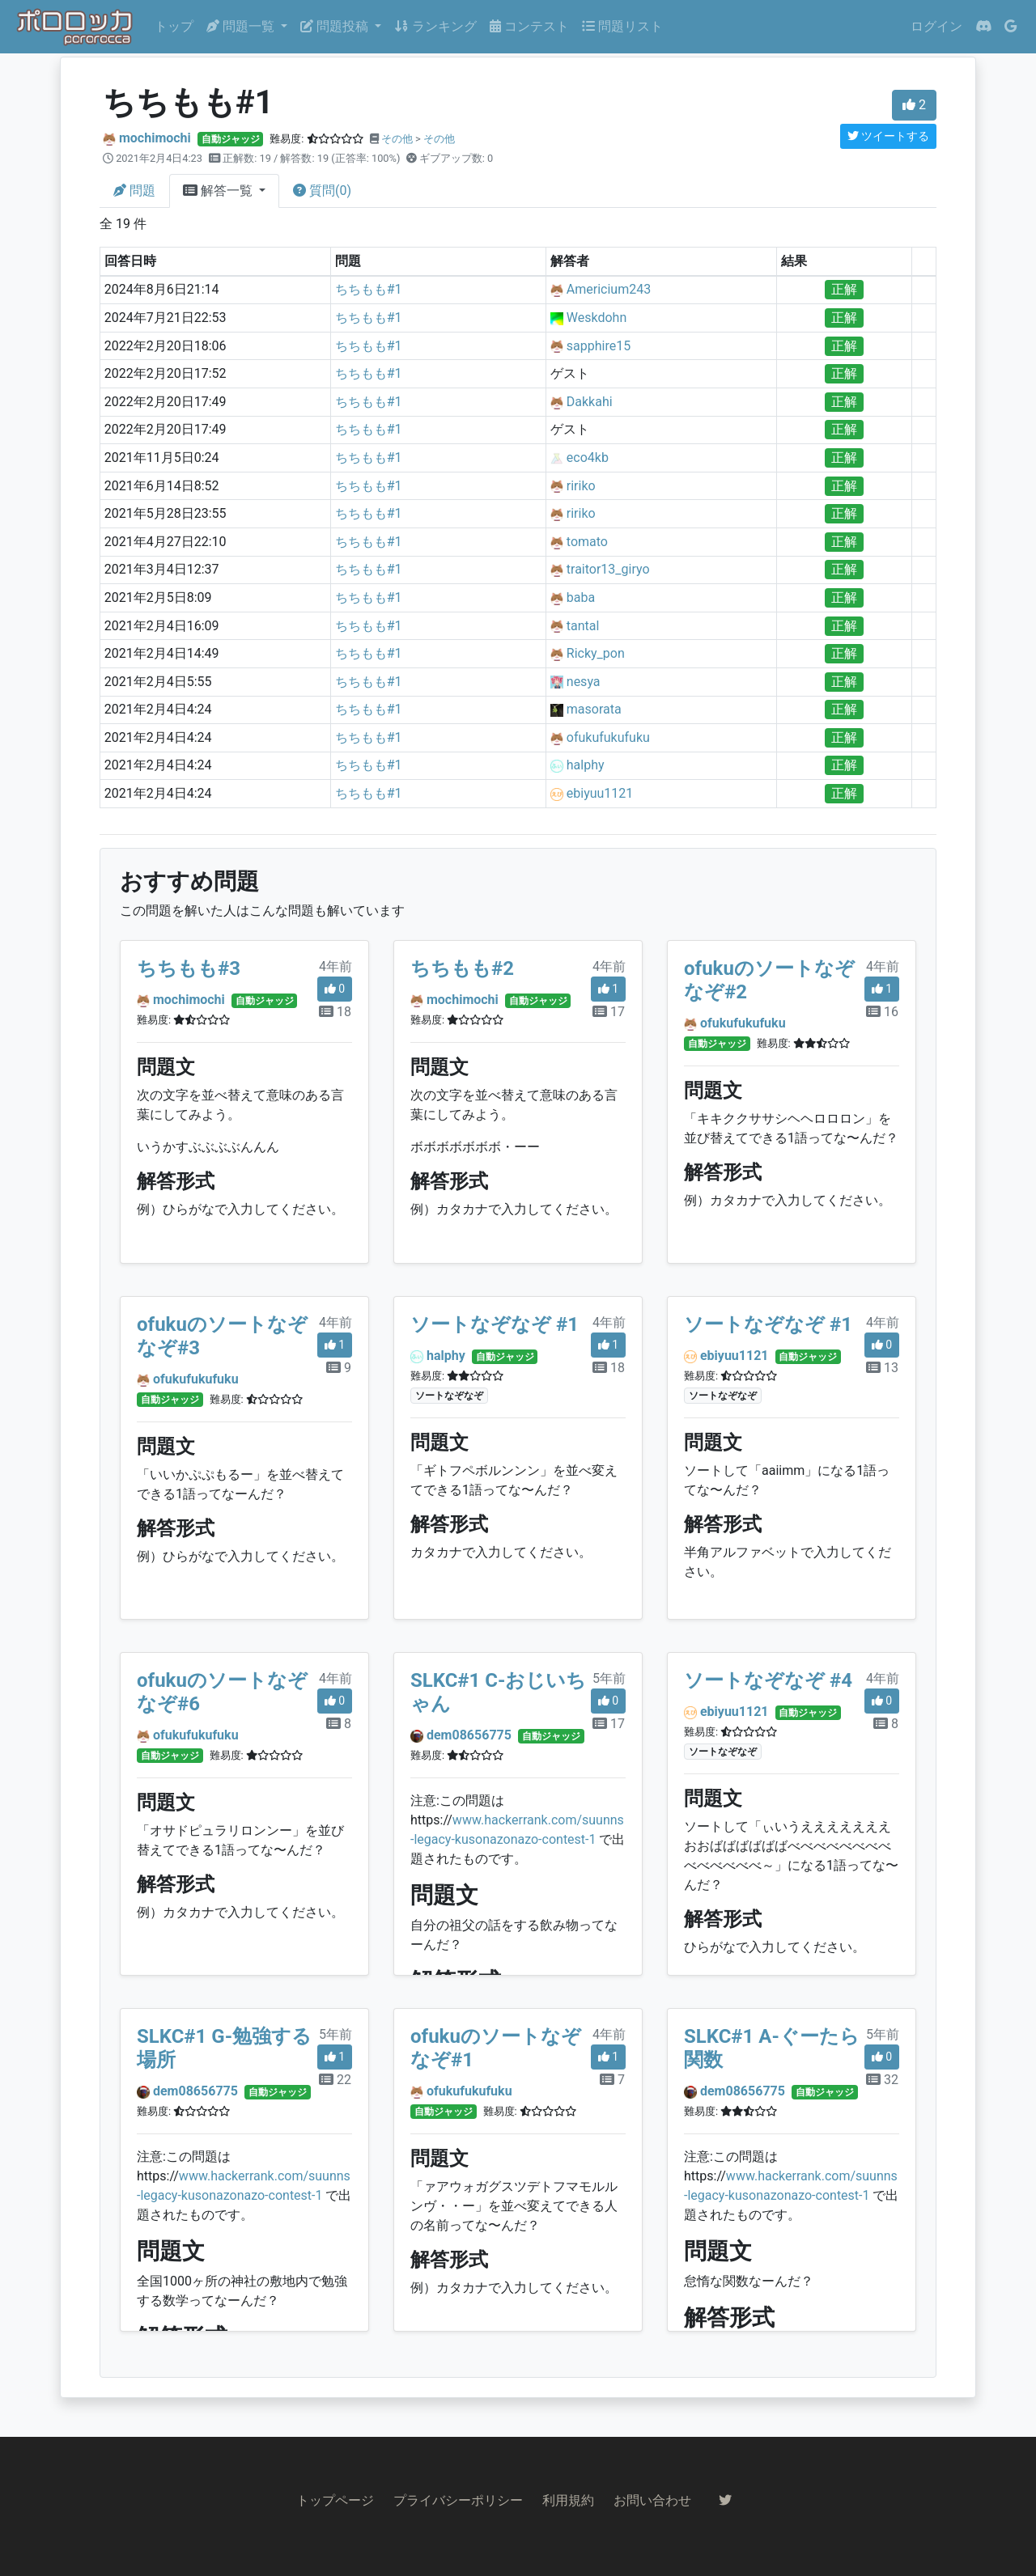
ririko (581, 486)
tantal (583, 625)
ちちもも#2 (462, 968)
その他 (397, 139)
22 (335, 2079)
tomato (587, 541)
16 (882, 1011)
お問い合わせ (652, 2500)
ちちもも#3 (188, 968)
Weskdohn (596, 317)
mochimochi (155, 138)
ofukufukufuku (608, 737)
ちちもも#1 (368, 289)
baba (581, 597)
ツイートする (888, 135)
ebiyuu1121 (600, 793)
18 (335, 1011)
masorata (594, 709)
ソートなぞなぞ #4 (768, 1680)
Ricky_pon (596, 653)
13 (882, 1367)
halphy (586, 765)
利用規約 (568, 2500)
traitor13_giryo (608, 569)
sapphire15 (599, 346)
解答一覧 (219, 190)
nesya (584, 681)
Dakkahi (590, 401)
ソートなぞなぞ (449, 1395)
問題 (134, 190)
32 (882, 2079)
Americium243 (609, 289)
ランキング (435, 26)
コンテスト (529, 26)
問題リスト (622, 26)
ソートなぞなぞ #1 (494, 1324)
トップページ (335, 2500)
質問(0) (322, 190)
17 (608, 1011)
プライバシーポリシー (458, 2500)
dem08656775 (469, 1735)
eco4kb (588, 457)
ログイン (936, 26)
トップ (174, 26)
